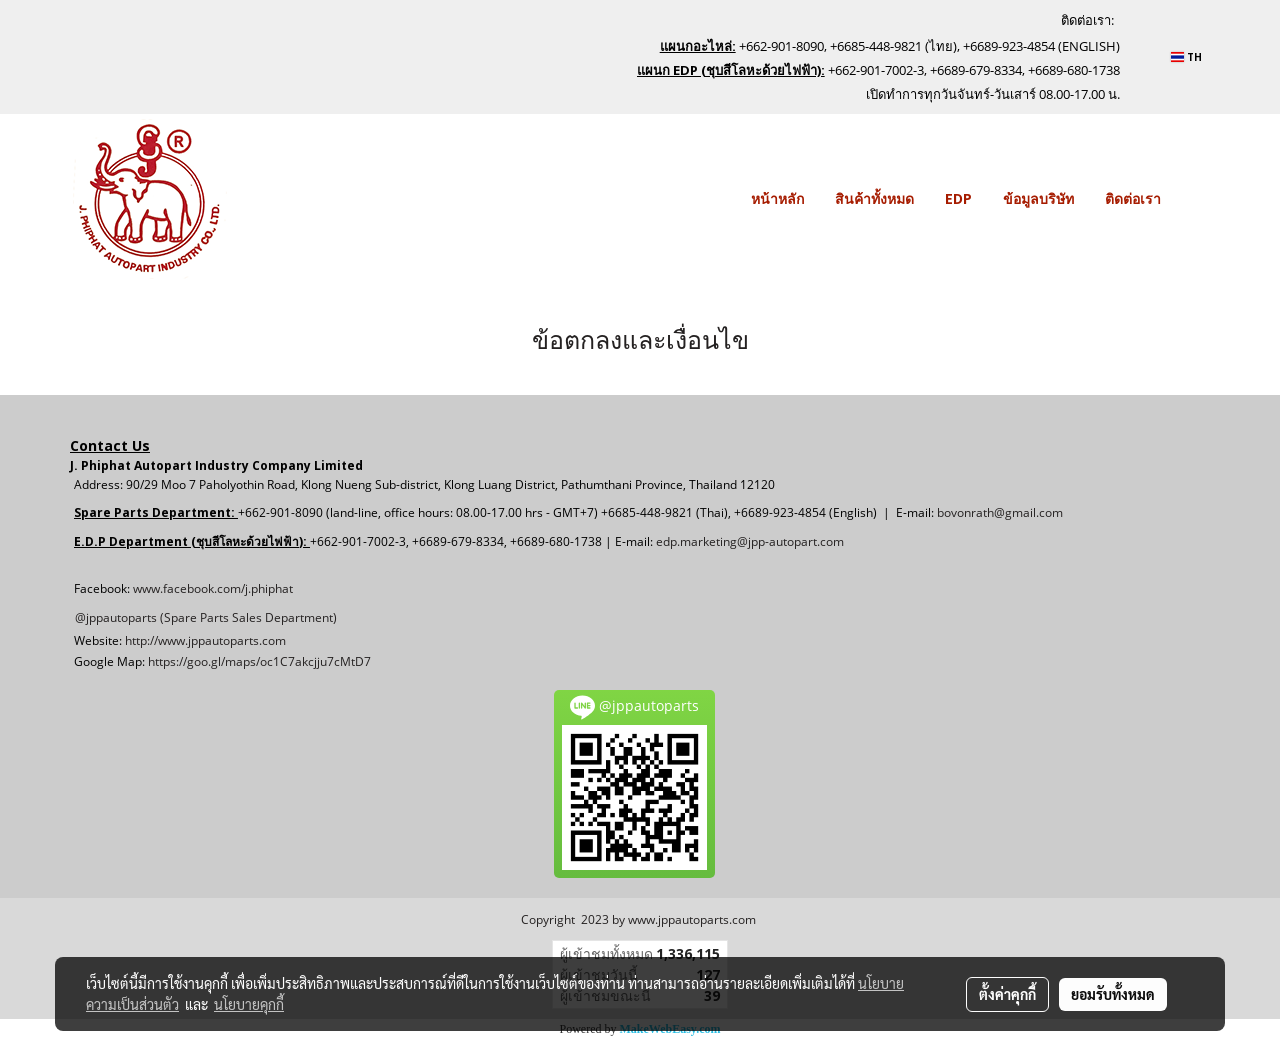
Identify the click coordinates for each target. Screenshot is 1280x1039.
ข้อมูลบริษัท (1038, 198)
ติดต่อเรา (1133, 198)
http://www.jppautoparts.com (205, 640)
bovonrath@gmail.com (1000, 512)
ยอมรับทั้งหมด (1113, 994)
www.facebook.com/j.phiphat (213, 588)
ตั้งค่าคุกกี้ (1007, 994)
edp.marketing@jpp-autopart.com (750, 541)
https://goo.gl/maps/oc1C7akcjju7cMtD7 (259, 661)
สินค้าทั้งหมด (874, 198)
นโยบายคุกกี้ (249, 1004)
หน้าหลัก (777, 198)
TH (1186, 57)
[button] (1194, 199)
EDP (958, 198)
